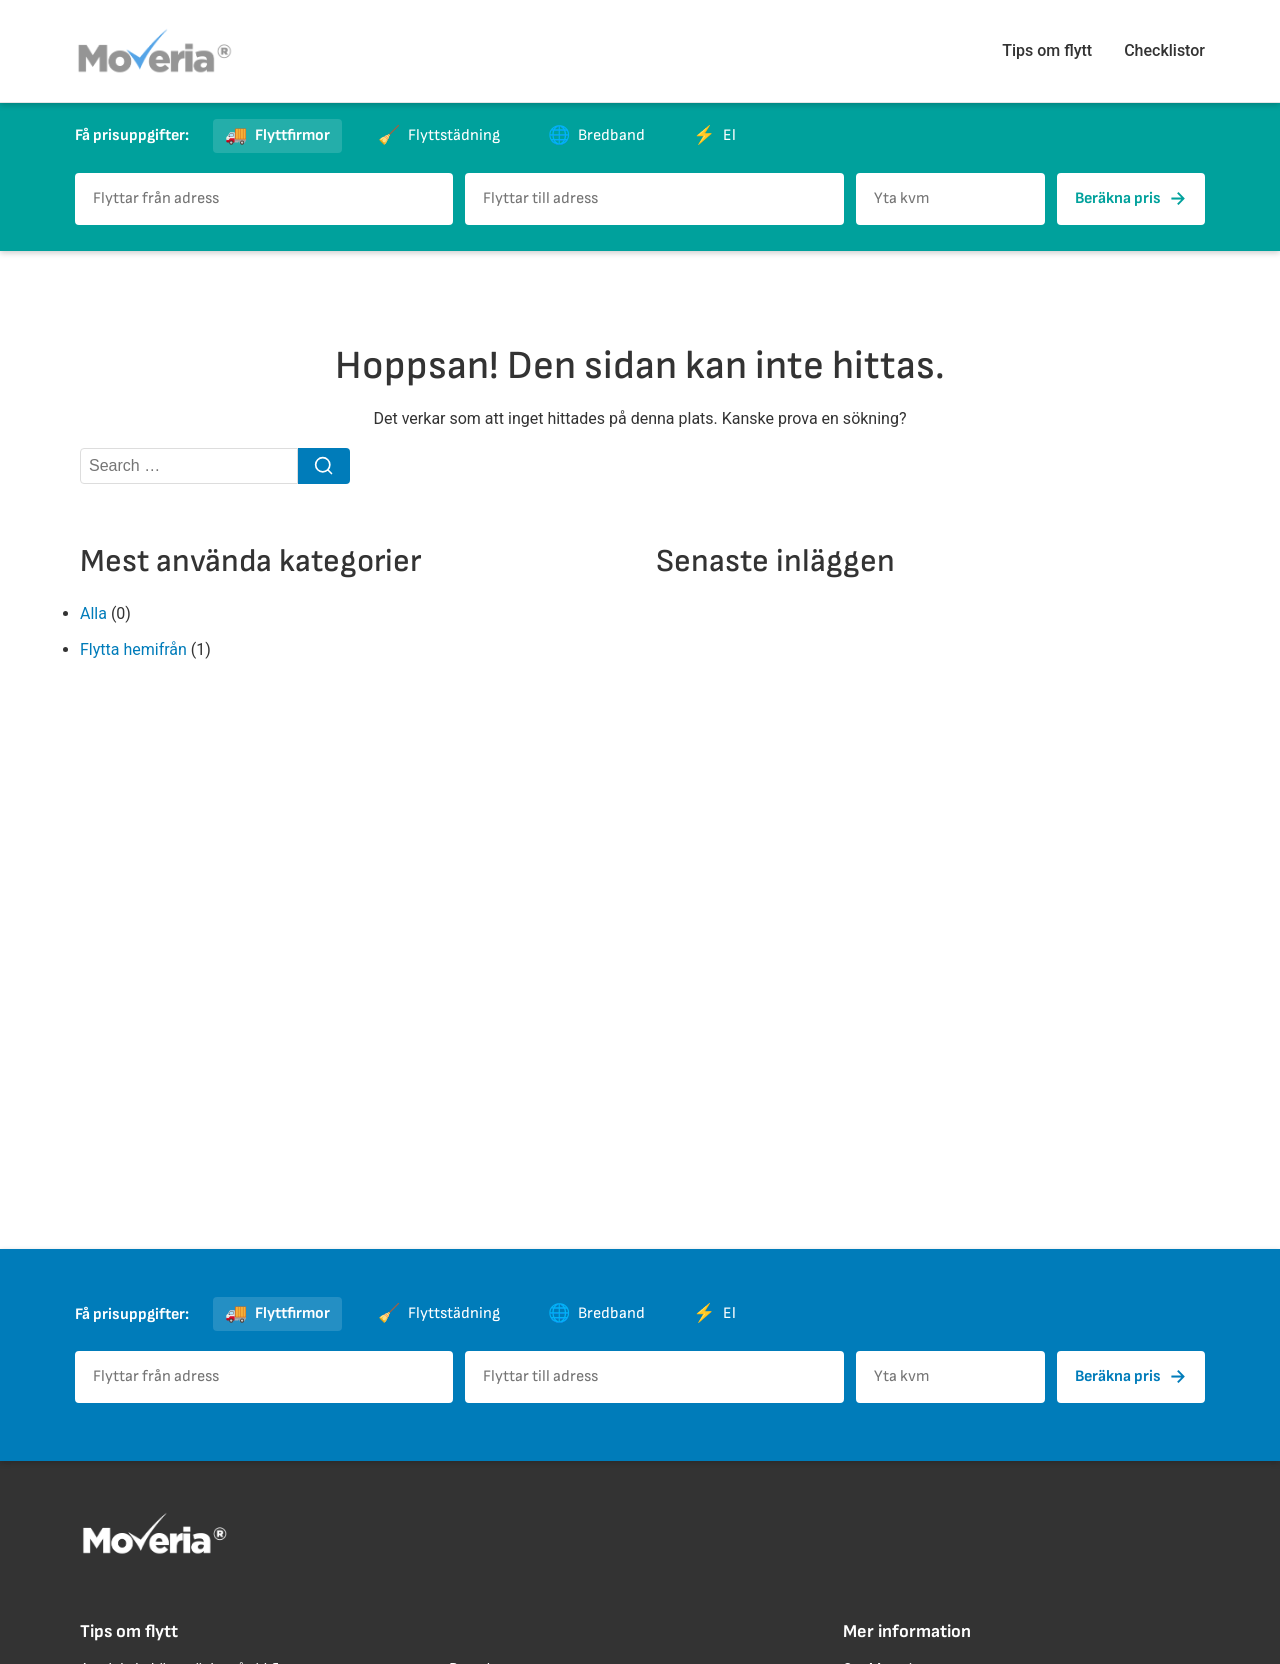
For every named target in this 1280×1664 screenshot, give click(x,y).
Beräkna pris (1131, 199)
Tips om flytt (1047, 50)
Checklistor (1164, 50)
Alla (93, 613)
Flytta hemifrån (133, 649)
